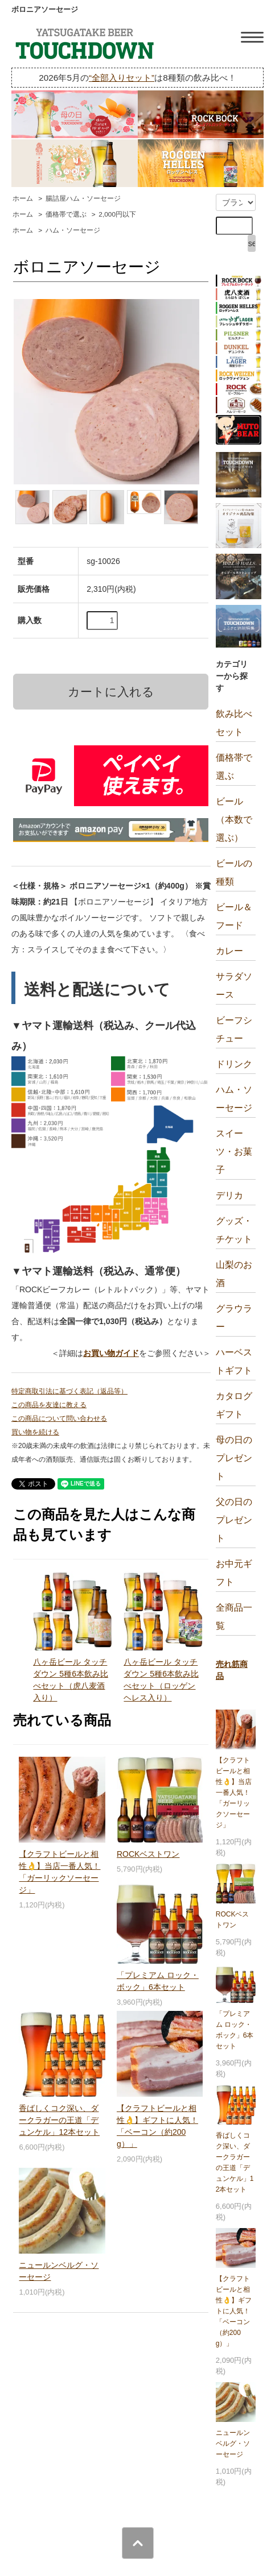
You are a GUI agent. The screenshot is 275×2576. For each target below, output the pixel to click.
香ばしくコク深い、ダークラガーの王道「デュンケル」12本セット (59, 2120)
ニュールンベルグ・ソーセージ (233, 2443)
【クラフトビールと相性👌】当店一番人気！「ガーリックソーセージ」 (234, 1792)
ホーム (23, 198)
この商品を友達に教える (49, 1405)
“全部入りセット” (121, 77)
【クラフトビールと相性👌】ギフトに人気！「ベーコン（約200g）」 (234, 2311)
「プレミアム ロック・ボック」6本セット (235, 2030)
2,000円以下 (117, 214)
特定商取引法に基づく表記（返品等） (69, 1391)
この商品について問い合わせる (59, 1418)
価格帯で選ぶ (66, 214)
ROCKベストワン (148, 1854)
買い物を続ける (35, 1432)
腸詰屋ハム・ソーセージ (83, 198)
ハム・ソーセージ (73, 230)
